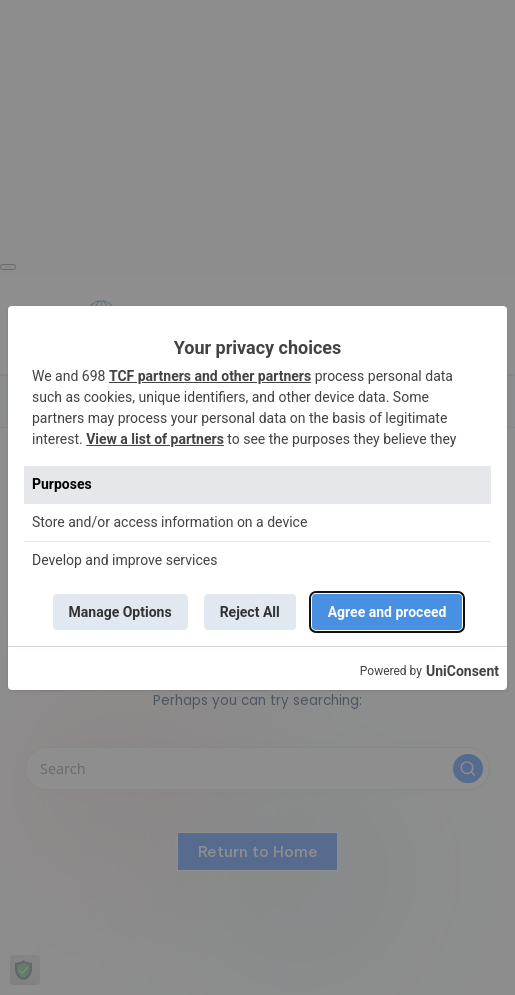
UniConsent (462, 671)
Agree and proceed (387, 612)
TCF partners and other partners (210, 376)
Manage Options (120, 612)
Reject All (250, 612)
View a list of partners (155, 439)
